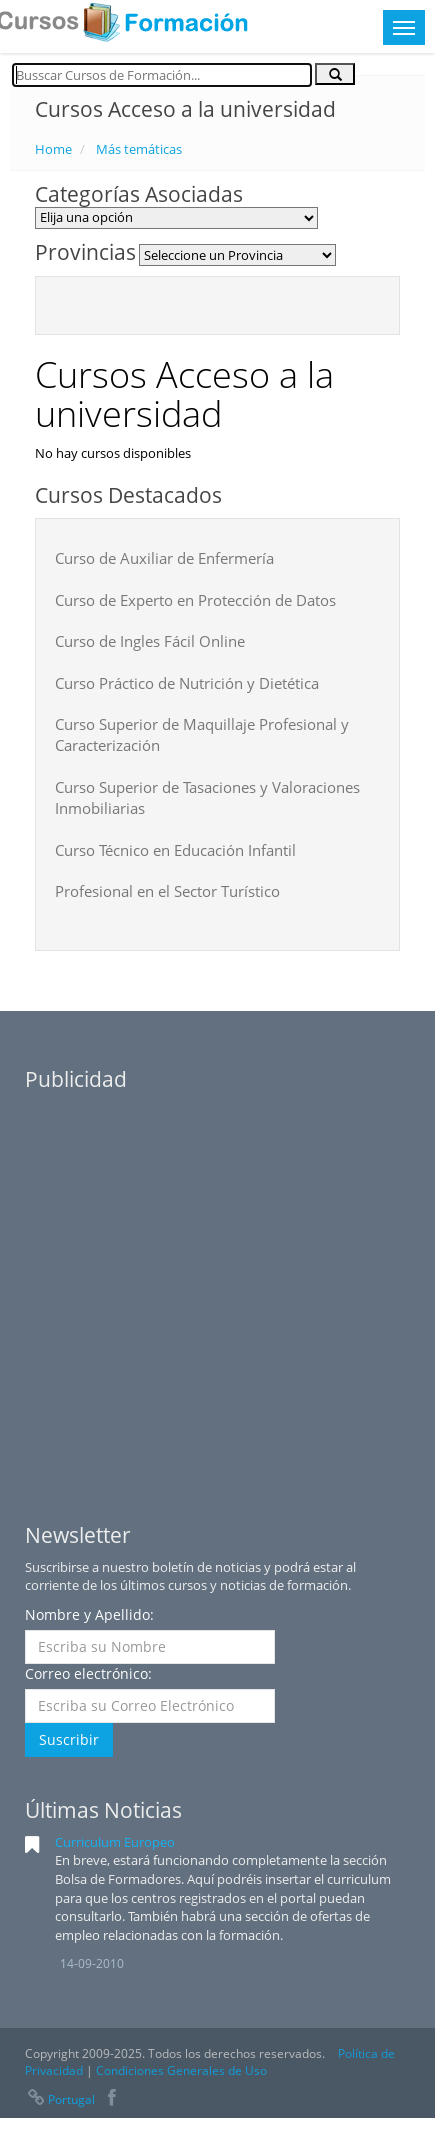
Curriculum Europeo (115, 1842)
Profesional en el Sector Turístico (167, 891)
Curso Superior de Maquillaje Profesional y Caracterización (202, 734)
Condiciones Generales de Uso (181, 2070)
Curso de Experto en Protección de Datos (195, 600)
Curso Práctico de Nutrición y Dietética (187, 683)
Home (53, 149)
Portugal (60, 2099)
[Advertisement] (187, 1289)
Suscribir (69, 1739)
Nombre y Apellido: (89, 1614)
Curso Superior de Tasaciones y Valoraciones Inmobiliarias (207, 797)
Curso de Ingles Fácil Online (150, 641)
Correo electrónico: (88, 1673)
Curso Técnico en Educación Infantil (175, 850)
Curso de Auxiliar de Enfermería (164, 558)
